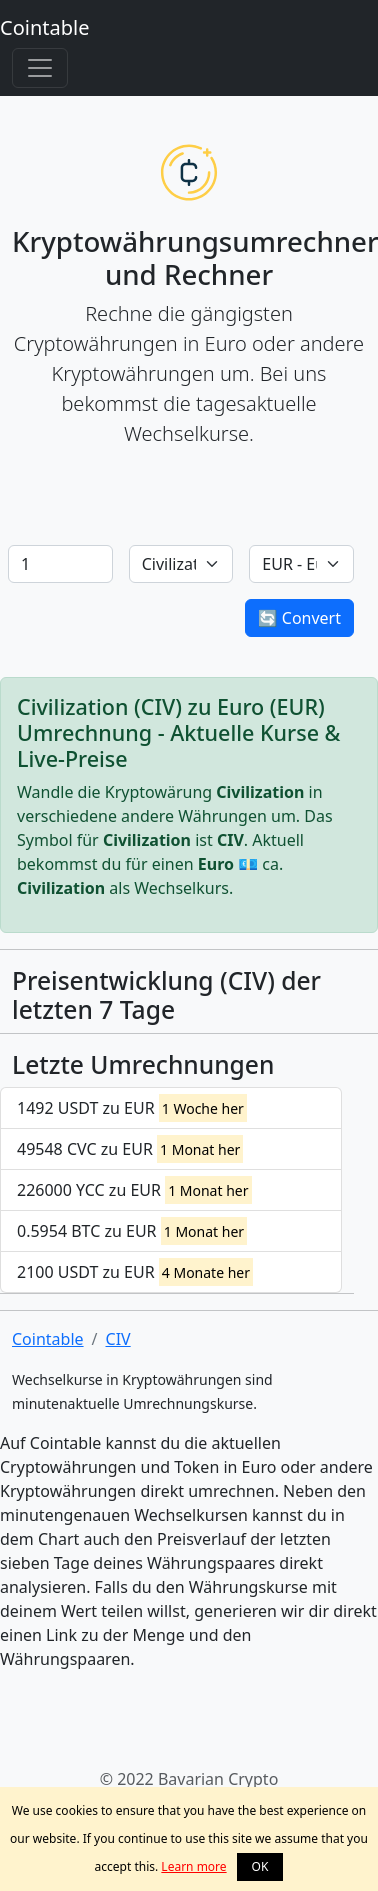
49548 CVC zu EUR (130, 1149)
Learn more (193, 1866)
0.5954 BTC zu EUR (132, 1231)
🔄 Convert (299, 618)
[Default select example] (181, 564)
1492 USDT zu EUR (132, 1108)
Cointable (44, 27)
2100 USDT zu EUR (135, 1272)
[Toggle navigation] (40, 68)
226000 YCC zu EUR (134, 1190)
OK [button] (260, 1866)
